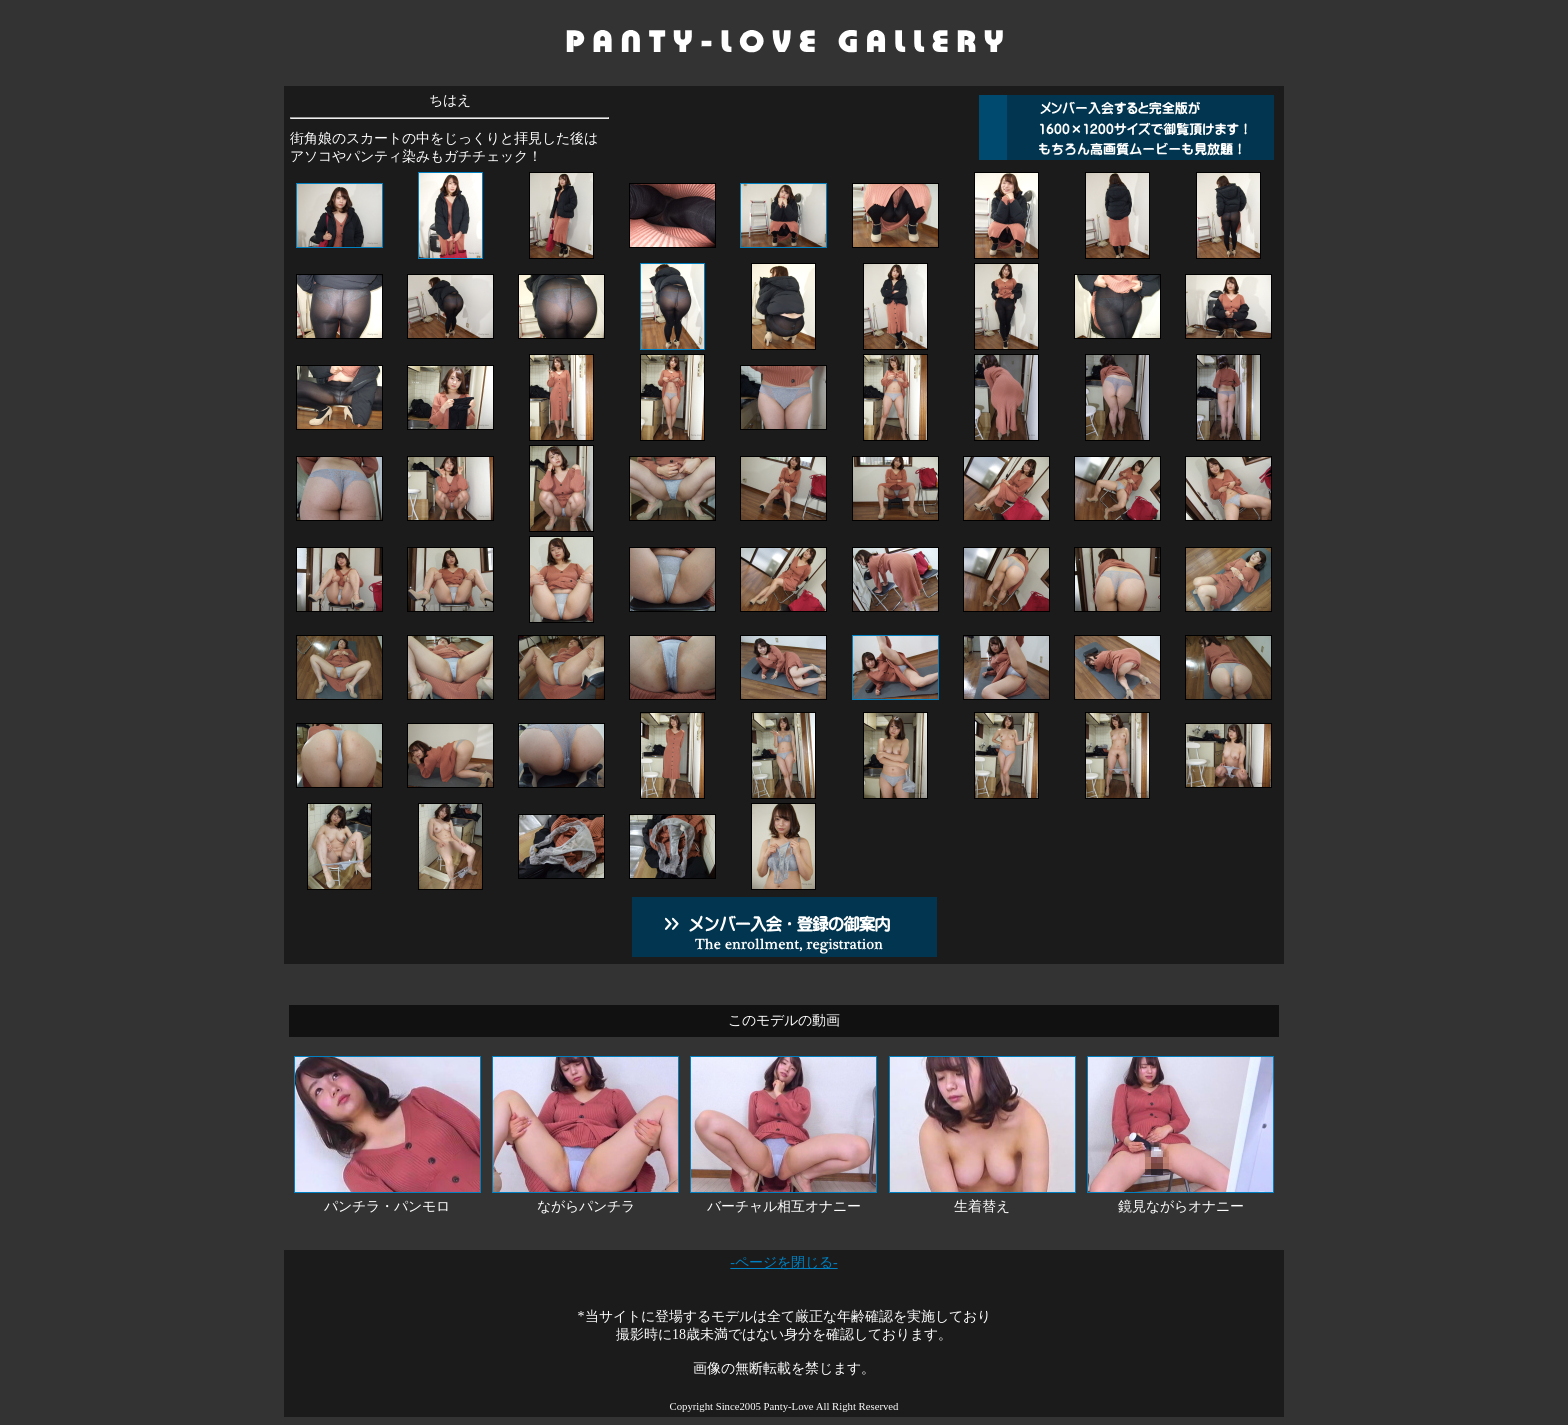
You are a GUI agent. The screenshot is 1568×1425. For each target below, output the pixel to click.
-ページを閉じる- (783, 1262)
